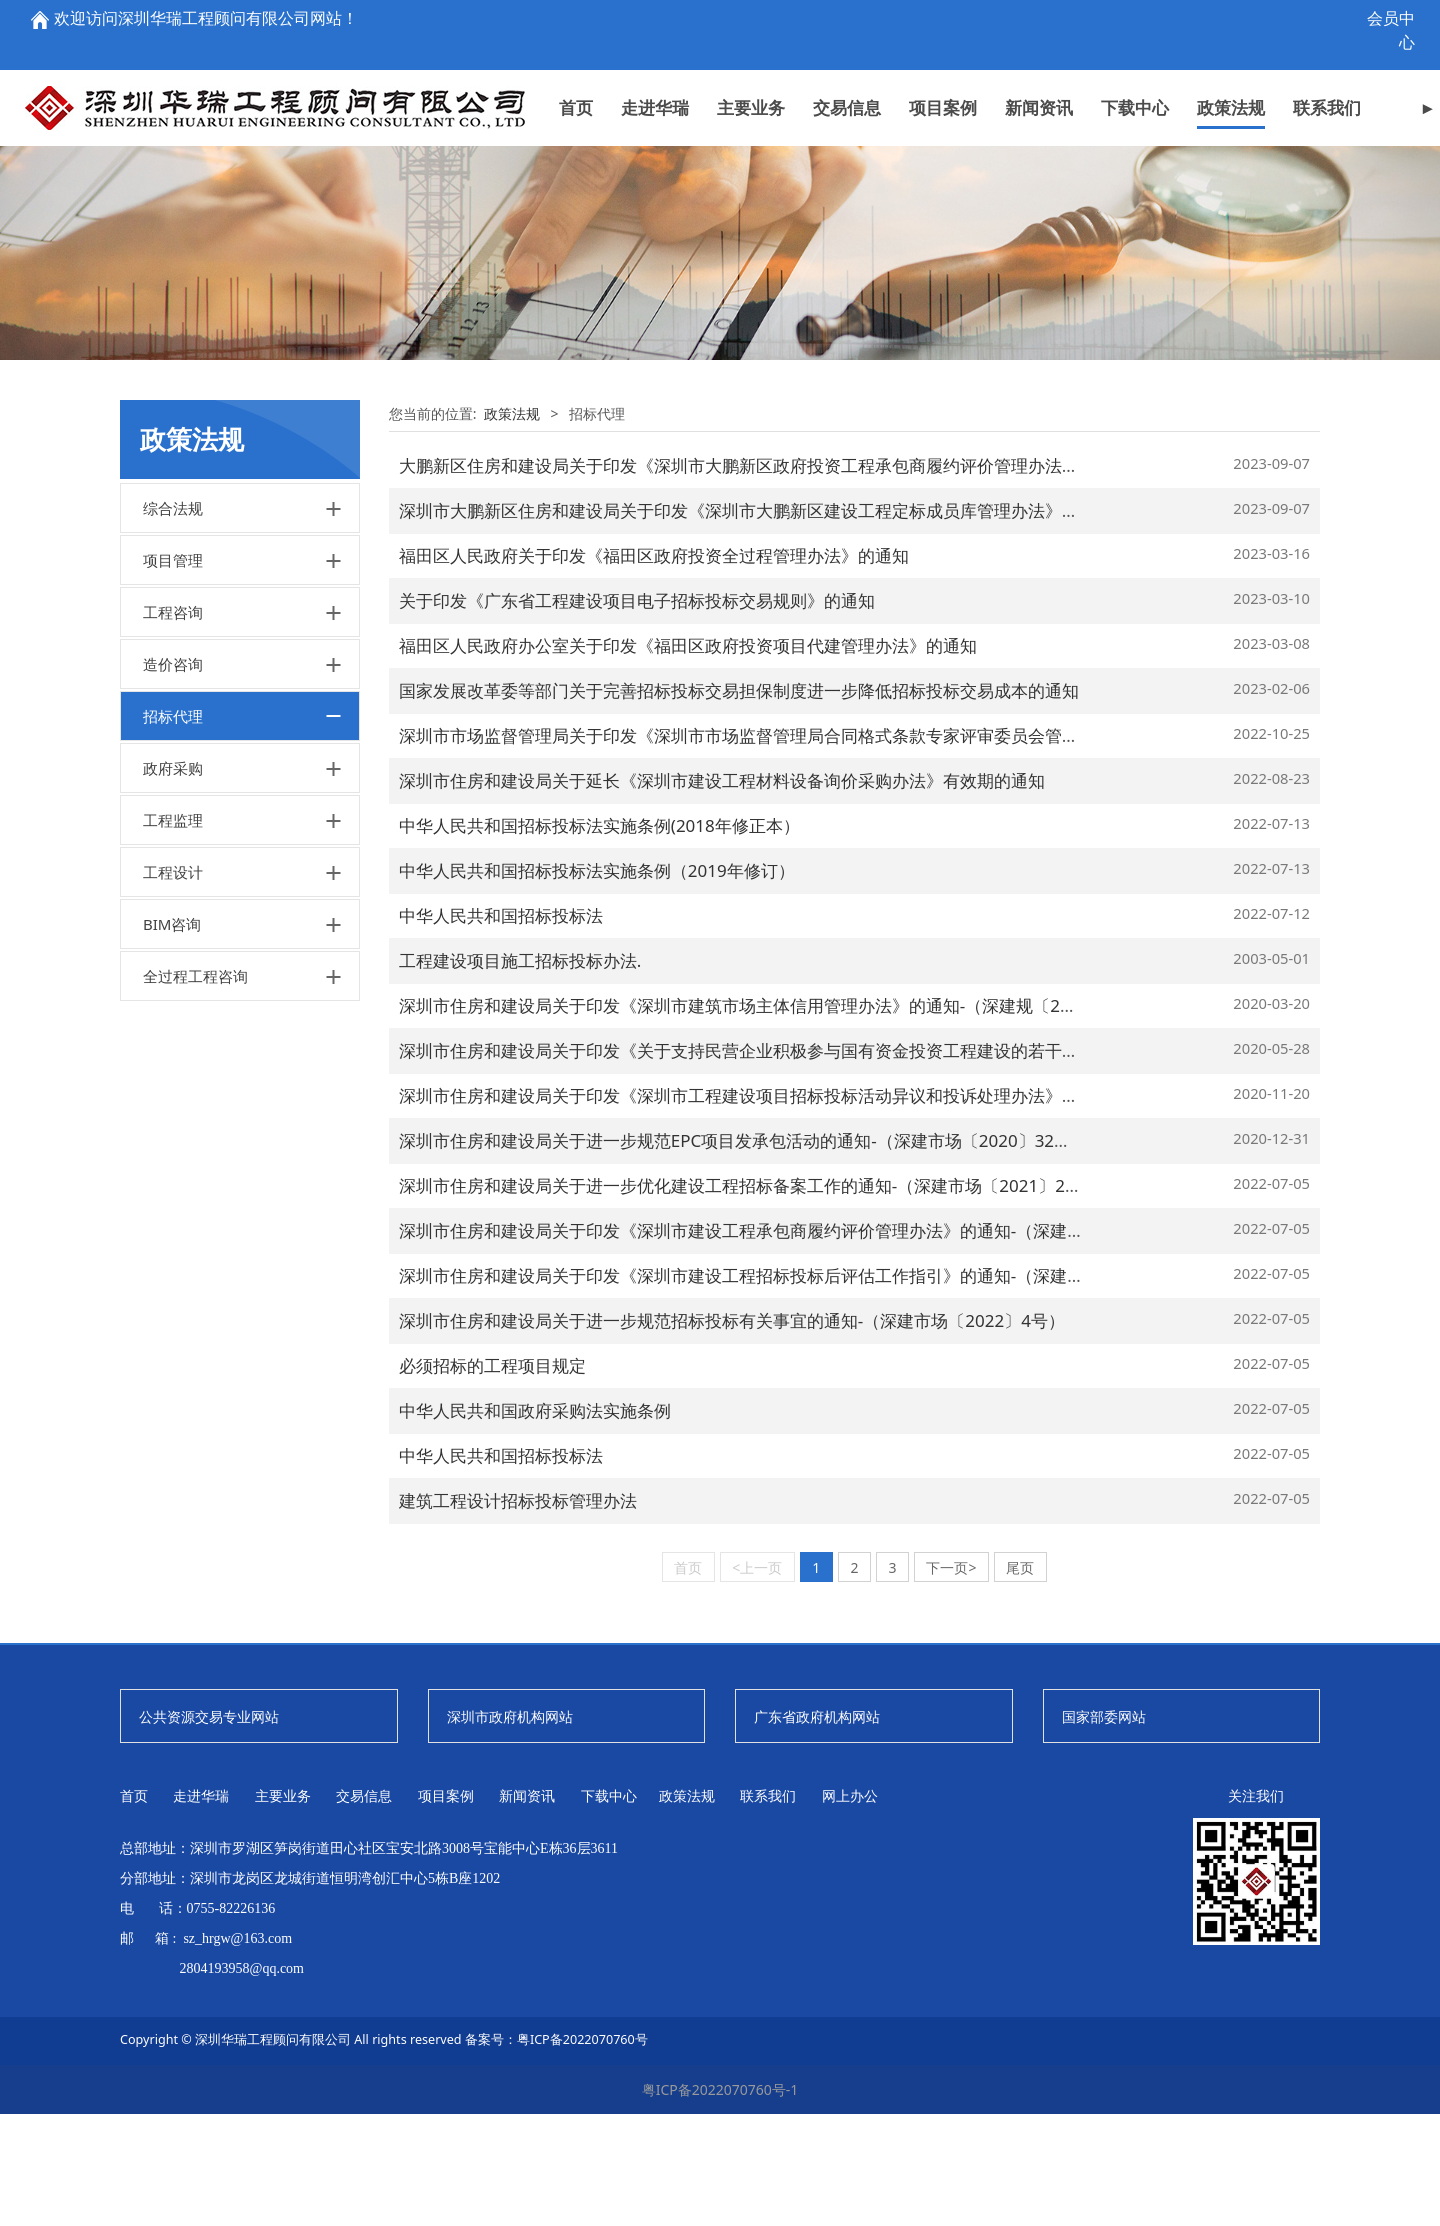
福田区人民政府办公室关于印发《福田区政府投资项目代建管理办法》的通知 (688, 757)
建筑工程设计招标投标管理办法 (518, 1612)
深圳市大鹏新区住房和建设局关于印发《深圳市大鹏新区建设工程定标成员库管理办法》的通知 (756, 622)
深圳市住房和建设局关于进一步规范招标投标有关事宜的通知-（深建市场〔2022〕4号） (732, 1432)
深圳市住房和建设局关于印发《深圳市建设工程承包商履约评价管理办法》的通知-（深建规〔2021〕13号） (805, 1342)
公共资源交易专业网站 (209, 1828)
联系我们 (1327, 73)
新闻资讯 (1039, 73)
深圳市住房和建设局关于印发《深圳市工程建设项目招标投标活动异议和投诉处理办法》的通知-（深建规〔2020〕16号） (856, 1207)
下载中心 (1135, 73)
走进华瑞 (655, 73)
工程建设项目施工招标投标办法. (520, 1072)
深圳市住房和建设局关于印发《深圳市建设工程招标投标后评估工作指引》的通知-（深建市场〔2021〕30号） (813, 1387)
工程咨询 (173, 724)
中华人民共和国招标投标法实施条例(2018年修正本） (599, 937)
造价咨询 (173, 776)
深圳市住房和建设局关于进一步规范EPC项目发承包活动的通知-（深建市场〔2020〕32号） (743, 1252)
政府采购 (173, 880)
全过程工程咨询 (195, 1088)
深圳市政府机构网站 (510, 1828)
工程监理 (173, 932)
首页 (576, 73)
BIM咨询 (172, 1036)
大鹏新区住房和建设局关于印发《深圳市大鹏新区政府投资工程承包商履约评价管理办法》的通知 (764, 577)
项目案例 (943, 73)
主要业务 (751, 73)
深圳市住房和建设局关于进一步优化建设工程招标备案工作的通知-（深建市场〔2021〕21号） (754, 1297)
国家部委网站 (1104, 1828)
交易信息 (847, 73)
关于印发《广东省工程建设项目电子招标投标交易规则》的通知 (637, 712)
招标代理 (173, 828)
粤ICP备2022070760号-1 (720, 2201)
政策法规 (1231, 73)
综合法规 (173, 620)
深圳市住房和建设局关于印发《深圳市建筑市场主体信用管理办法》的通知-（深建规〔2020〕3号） (774, 1117)
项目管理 (173, 672)
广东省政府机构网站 (817, 1828)
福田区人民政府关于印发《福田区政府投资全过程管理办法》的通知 (654, 667)
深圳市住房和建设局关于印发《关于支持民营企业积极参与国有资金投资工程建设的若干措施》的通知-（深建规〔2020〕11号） (881, 1162)
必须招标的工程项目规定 (492, 1477)
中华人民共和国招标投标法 (501, 1027)
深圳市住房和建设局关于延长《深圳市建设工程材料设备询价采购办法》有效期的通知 (722, 892)
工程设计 (173, 984)
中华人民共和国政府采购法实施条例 (535, 1522)
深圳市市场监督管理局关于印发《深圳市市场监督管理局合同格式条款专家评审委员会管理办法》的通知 (790, 847)
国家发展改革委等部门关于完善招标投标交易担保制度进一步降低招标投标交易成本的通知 (739, 802)
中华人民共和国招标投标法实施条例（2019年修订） (597, 982)
